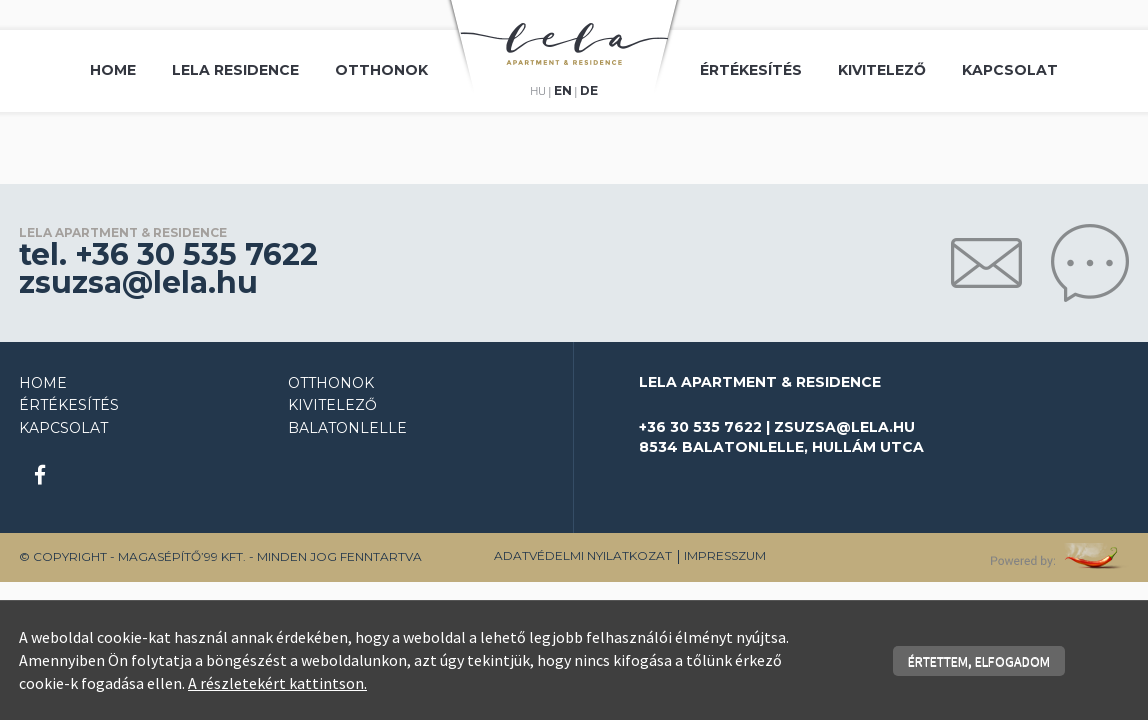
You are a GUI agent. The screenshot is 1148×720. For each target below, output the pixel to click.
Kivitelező (882, 70)
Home (113, 70)
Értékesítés (751, 70)
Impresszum (725, 555)
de (589, 91)
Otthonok (381, 70)
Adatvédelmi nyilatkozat (583, 555)
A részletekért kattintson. (277, 683)
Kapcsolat (1010, 70)
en (563, 91)
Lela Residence (235, 70)
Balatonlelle (347, 428)
